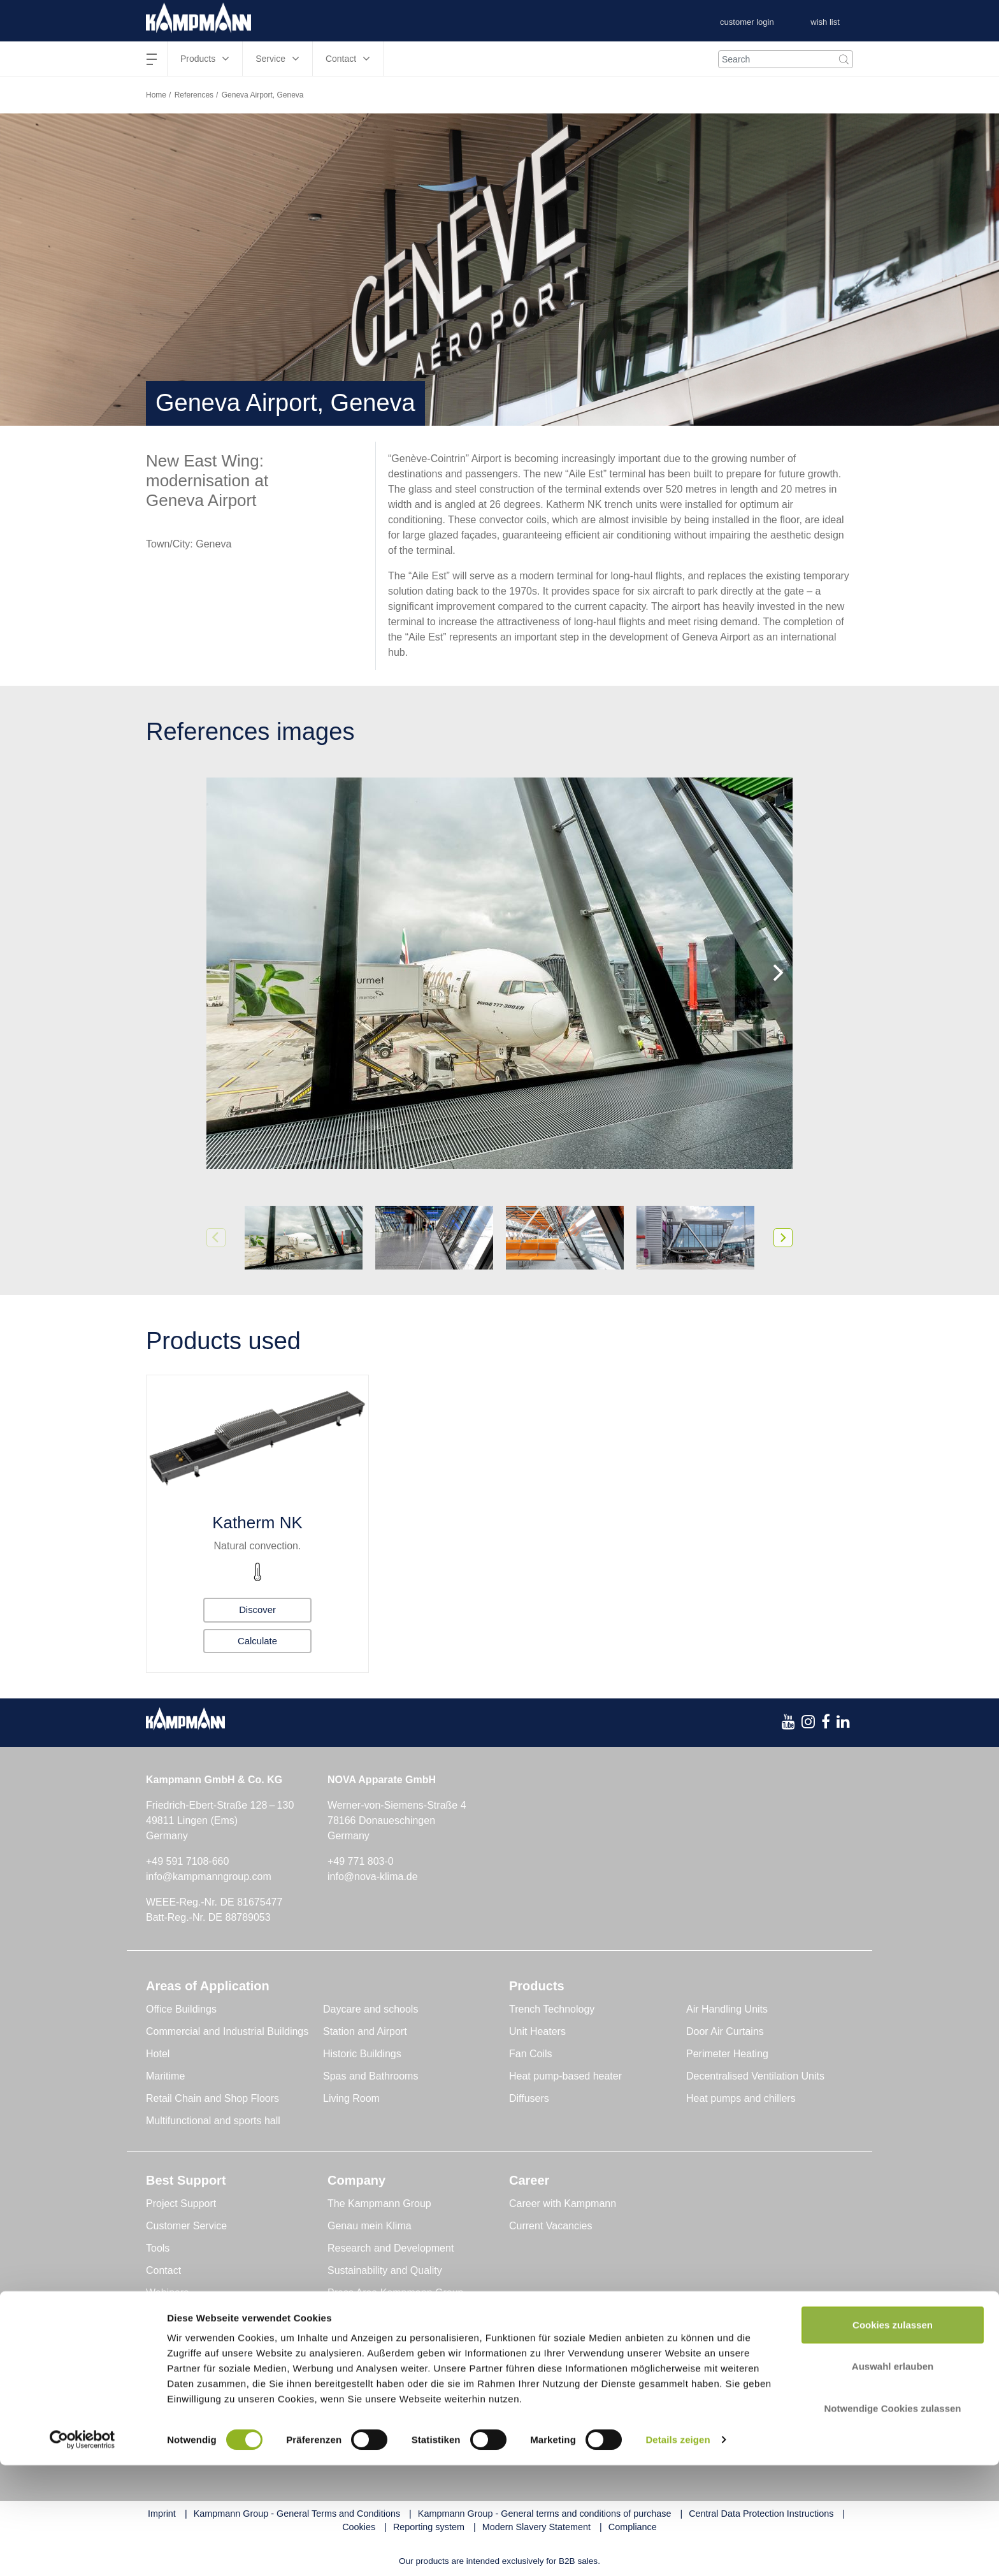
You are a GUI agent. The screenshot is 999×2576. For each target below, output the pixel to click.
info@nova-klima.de (372, 1876)
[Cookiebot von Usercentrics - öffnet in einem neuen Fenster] (82, 2551)
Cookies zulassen (892, 2435)
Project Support (181, 2203)
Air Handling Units (727, 2009)
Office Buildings (181, 2009)
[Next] (777, 973)
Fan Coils (530, 2053)
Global (161, 2401)
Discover (257, 1608)
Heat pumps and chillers (741, 2098)
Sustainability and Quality (384, 2270)
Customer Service (186, 2225)
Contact (163, 2270)
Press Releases (363, 2315)
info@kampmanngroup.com (208, 1876)
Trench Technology (551, 2009)
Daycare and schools (370, 2009)
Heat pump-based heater (565, 2076)
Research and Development (390, 2248)
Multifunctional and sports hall (213, 2120)
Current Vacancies (550, 2225)
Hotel (157, 2053)
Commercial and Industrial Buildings (227, 2031)
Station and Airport (365, 2031)
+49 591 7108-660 (187, 1861)
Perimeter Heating (727, 2053)
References (194, 94)
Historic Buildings (362, 2053)
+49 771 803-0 (360, 1861)
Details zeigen (677, 2550)
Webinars (167, 2292)
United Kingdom (723, 2401)
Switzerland (533, 2401)
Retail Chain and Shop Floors (212, 2098)
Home (156, 94)
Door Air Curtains (725, 2031)
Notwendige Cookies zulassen (892, 2519)
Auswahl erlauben (892, 2477)
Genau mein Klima (369, 2225)
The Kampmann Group (379, 2203)
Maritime (165, 2076)
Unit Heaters (537, 2031)
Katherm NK (257, 1522)
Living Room (351, 2098)
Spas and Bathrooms (370, 2076)
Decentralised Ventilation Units (755, 2076)
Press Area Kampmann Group (395, 2292)
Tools (157, 2248)
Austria (343, 2401)
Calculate (257, 1640)
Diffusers (529, 2098)
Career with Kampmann (562, 2203)
